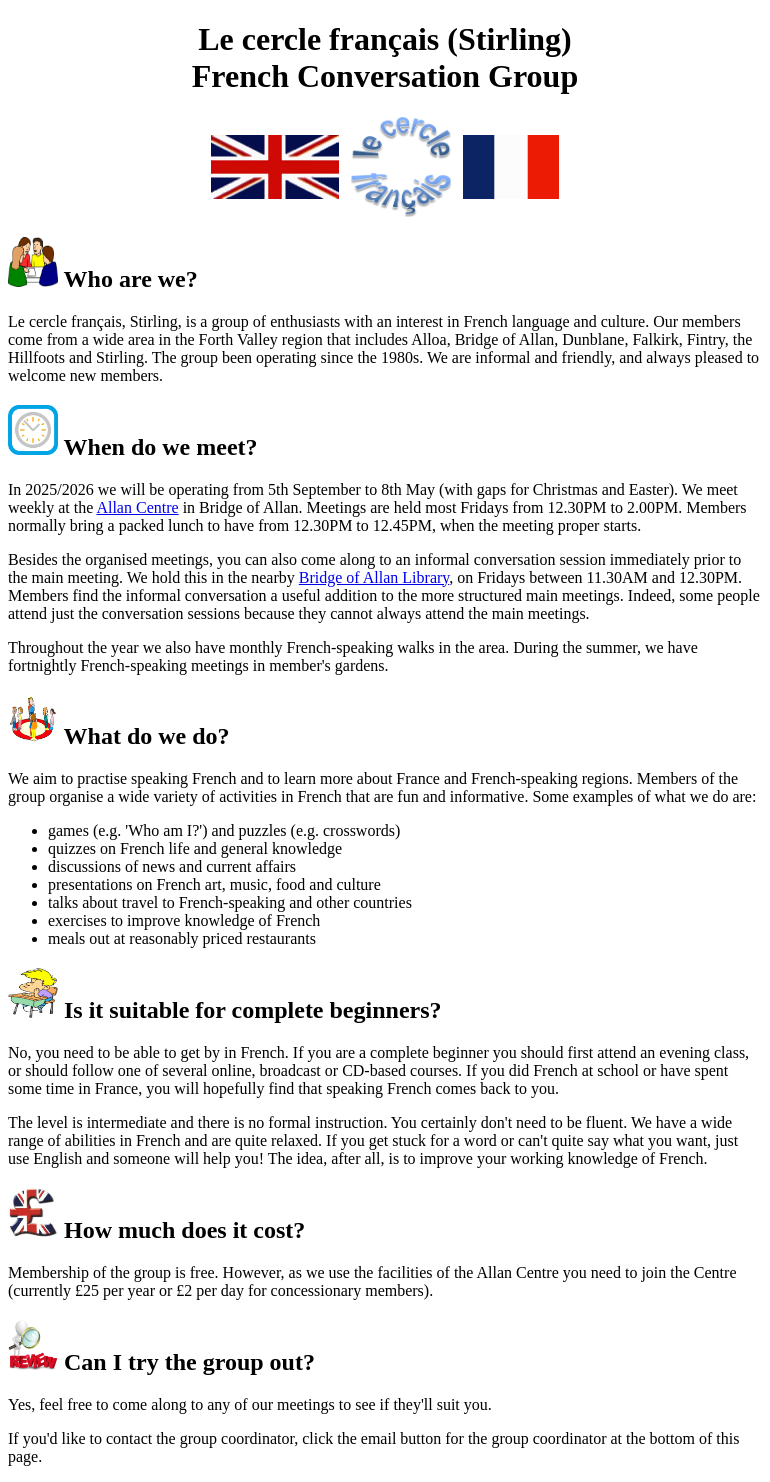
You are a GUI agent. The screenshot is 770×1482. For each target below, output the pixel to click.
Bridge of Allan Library (374, 577)
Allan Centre (137, 507)
